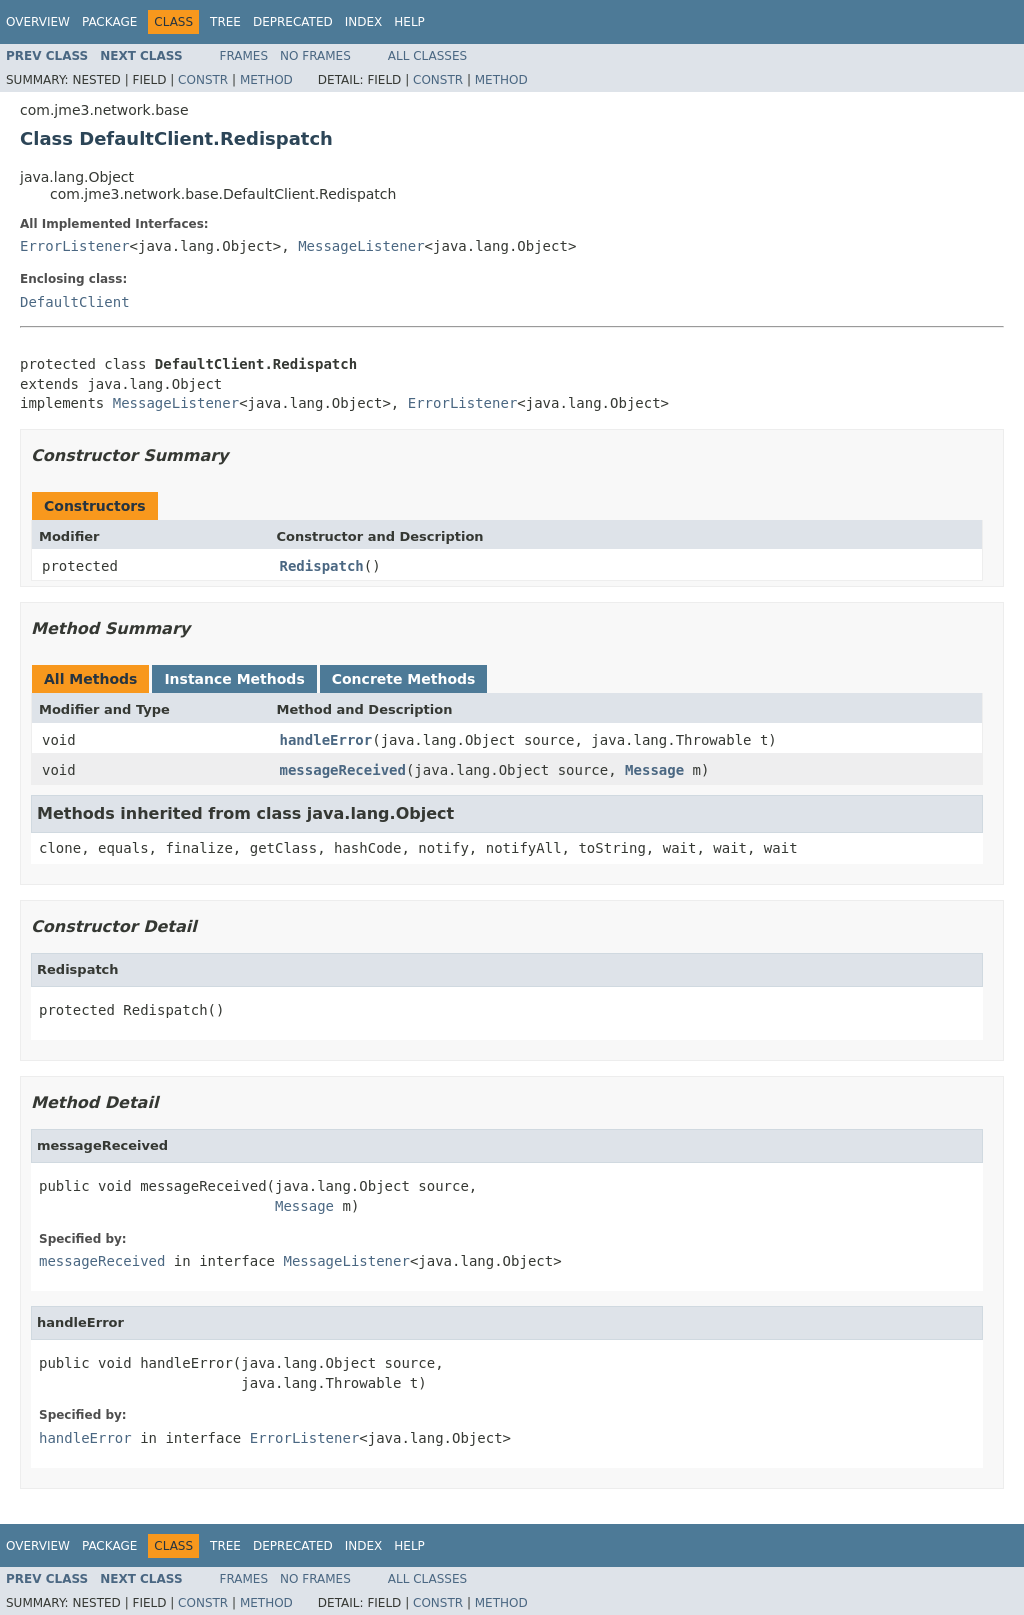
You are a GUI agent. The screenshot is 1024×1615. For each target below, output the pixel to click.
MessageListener (361, 246)
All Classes (427, 56)
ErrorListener (75, 246)
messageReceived (343, 770)
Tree (225, 22)
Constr (203, 80)
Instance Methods (234, 679)
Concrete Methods (404, 679)
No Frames (315, 56)
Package (109, 22)
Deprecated (293, 22)
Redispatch (322, 566)
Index (364, 22)
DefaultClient (75, 302)
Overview (38, 22)
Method (266, 80)
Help (409, 22)
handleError (326, 740)
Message (654, 770)
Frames (244, 56)
